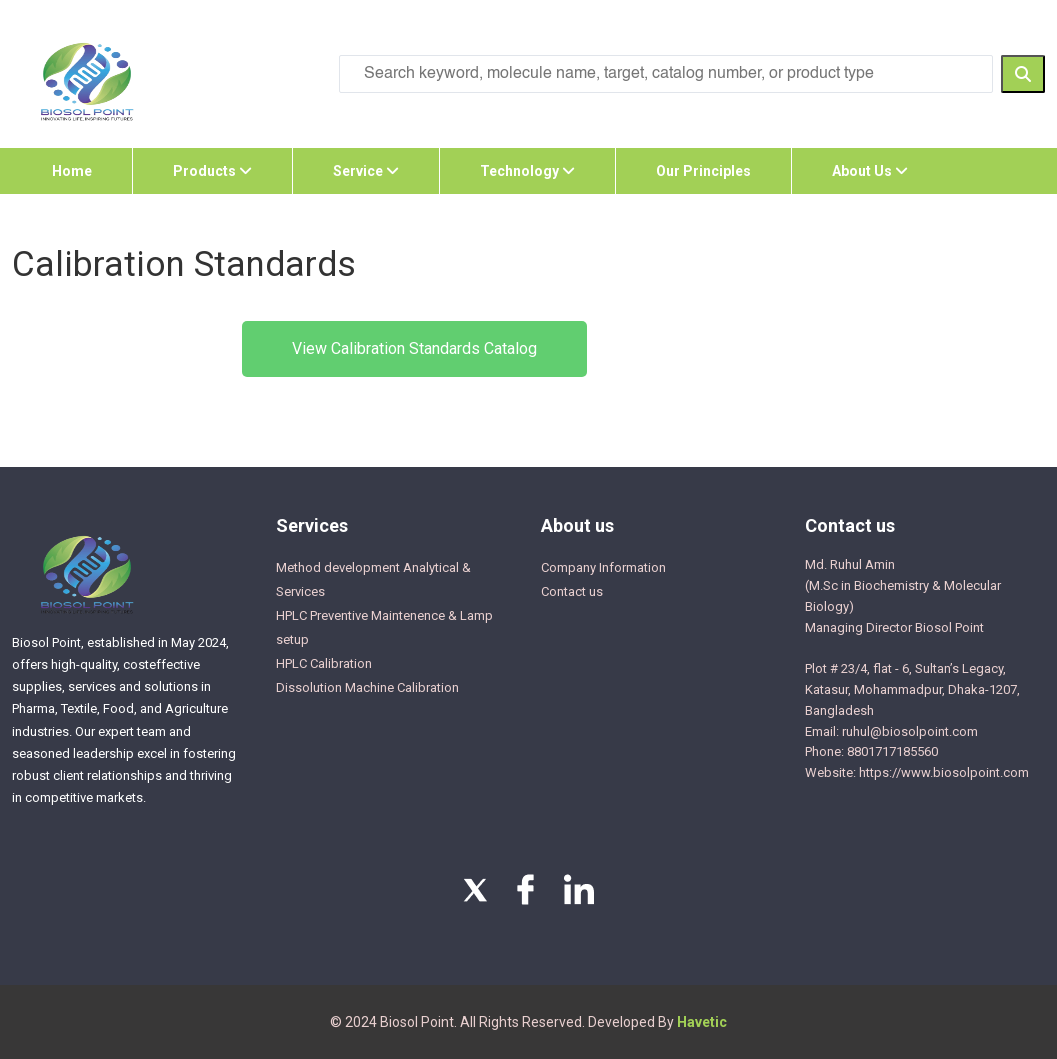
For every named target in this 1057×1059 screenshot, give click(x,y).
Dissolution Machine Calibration (367, 687)
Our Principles (703, 171)
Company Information (603, 567)
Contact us (572, 591)
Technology (527, 171)
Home (72, 171)
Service (366, 171)
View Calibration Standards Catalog (414, 348)
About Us (870, 171)
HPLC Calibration (324, 663)
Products (212, 171)
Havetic (702, 1022)
